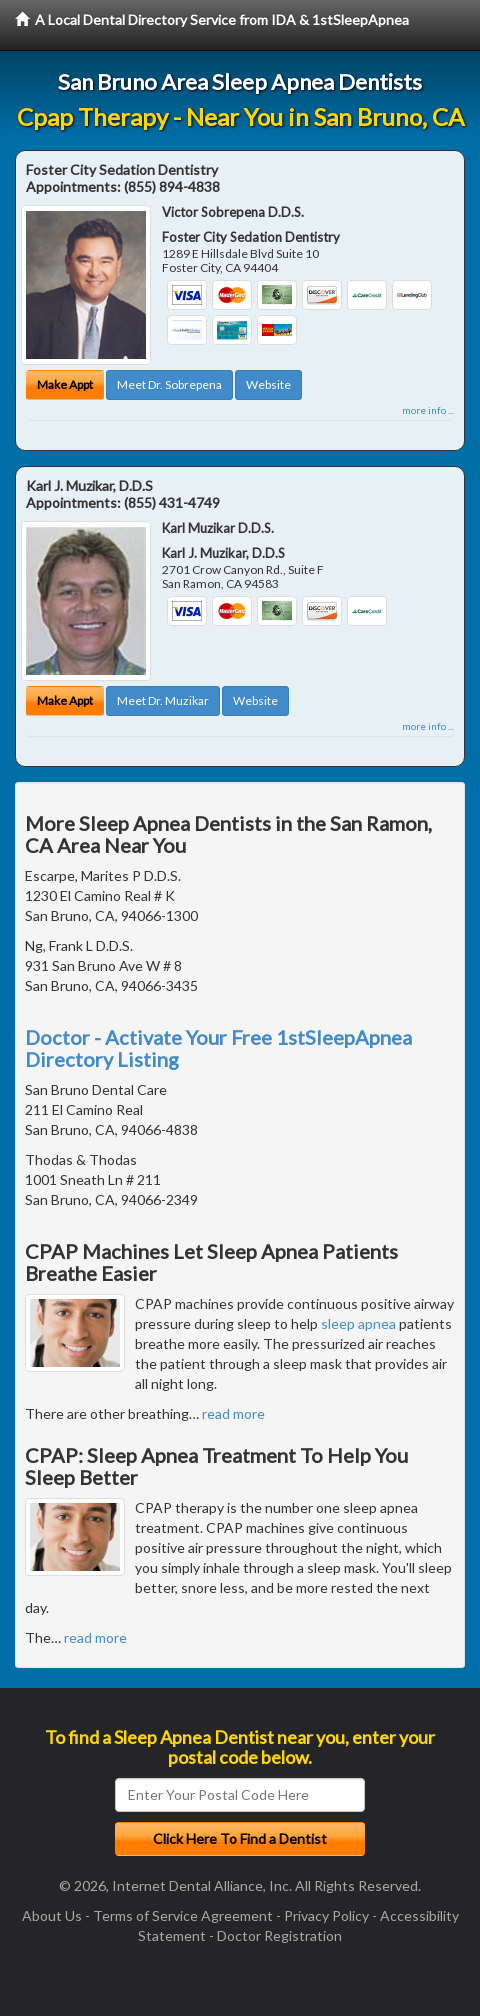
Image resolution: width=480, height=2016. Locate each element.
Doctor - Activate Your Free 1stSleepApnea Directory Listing (218, 1048)
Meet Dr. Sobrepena (169, 384)
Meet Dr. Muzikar (163, 700)
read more (233, 1413)
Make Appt (65, 384)
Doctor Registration (279, 1935)
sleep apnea (358, 1323)
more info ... (428, 410)
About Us (52, 1915)
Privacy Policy (326, 1915)
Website (268, 384)
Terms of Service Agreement (183, 1915)
